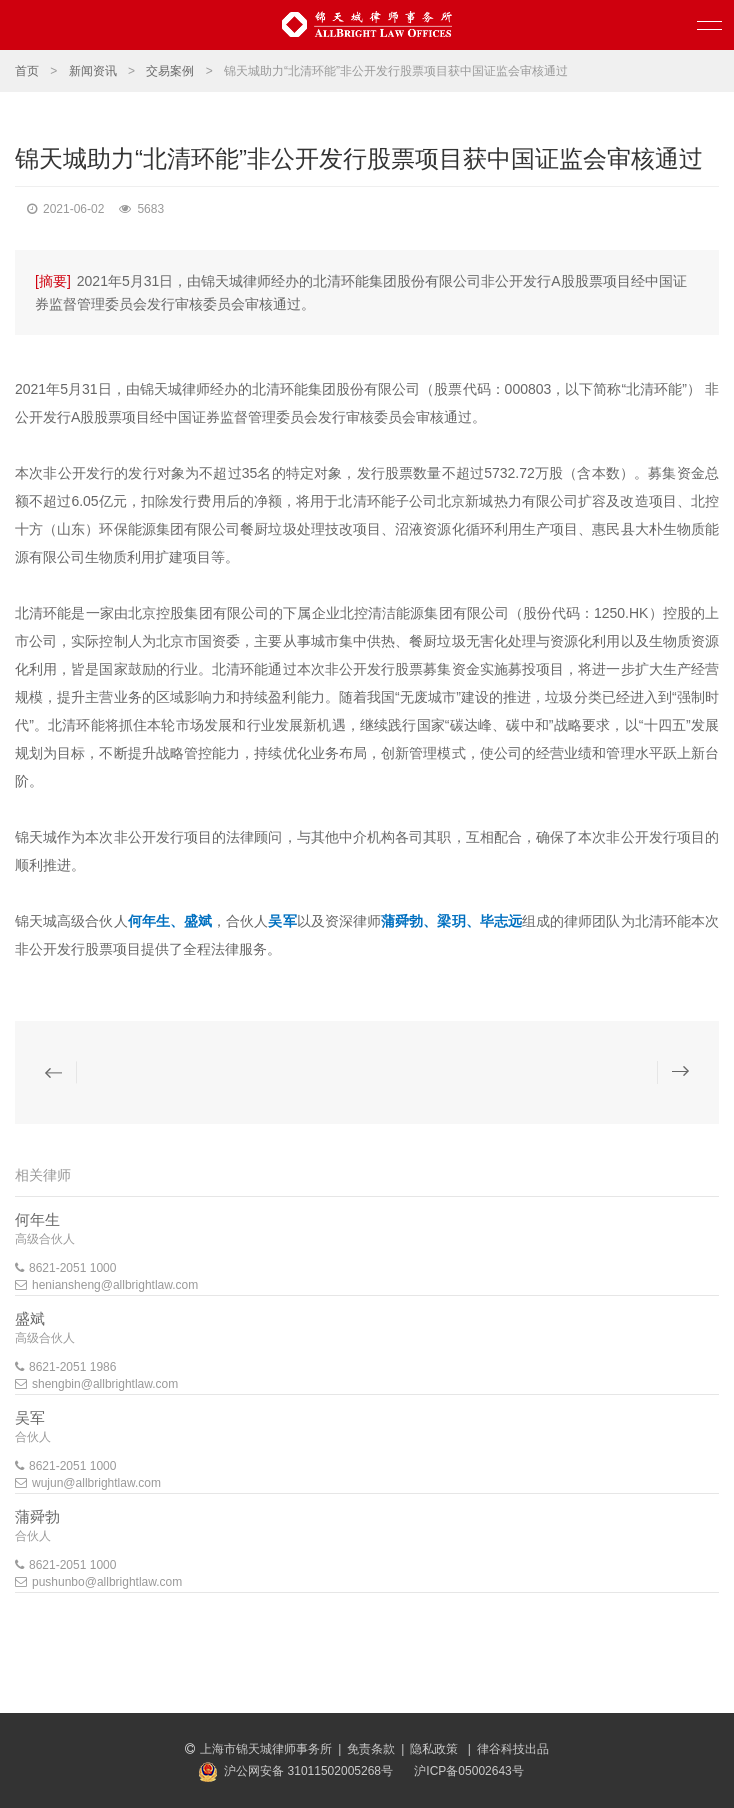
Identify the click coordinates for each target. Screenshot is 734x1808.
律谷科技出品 (513, 1749)
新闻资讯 (93, 71)
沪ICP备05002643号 (468, 1771)
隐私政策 (435, 1749)
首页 (27, 71)
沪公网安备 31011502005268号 (308, 1771)
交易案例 (170, 71)
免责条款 (371, 1749)
